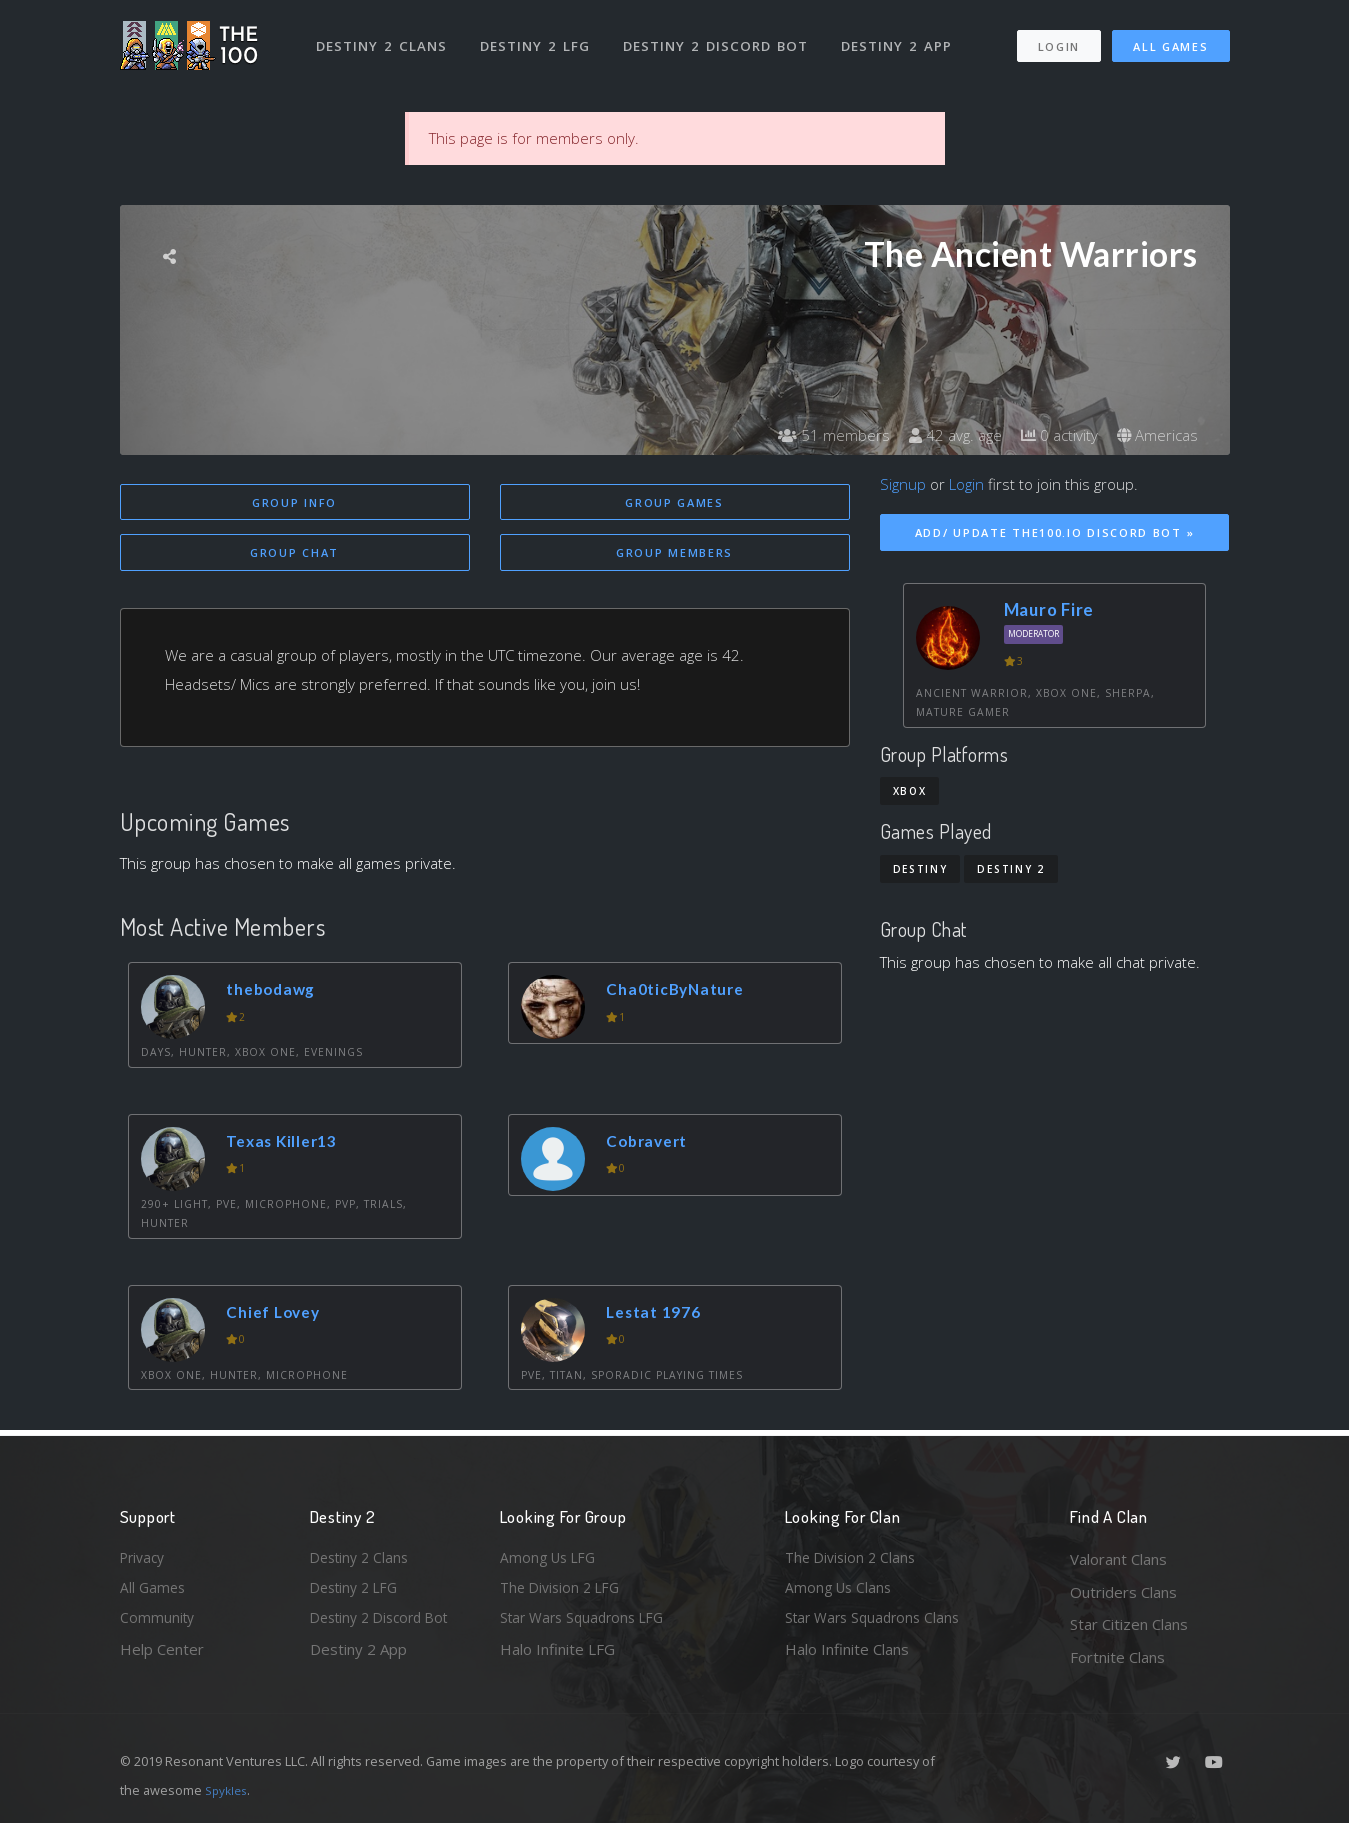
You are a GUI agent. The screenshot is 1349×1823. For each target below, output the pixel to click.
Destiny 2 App (902, 38)
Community (158, 1624)
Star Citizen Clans (1129, 1624)
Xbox (910, 791)
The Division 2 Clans (853, 1559)
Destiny (920, 869)
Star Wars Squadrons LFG (588, 1624)
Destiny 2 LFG (539, 38)
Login (1058, 38)
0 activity (1053, 435)
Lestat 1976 (660, 1315)
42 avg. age (944, 435)
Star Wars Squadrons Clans (877, 1624)
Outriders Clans (1123, 1592)
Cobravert (653, 1144)
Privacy (145, 1559)
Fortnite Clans (1117, 1657)
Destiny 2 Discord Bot (720, 38)
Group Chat (294, 554)
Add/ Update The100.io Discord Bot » (1055, 532)
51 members (819, 435)
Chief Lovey (280, 1315)
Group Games (674, 502)
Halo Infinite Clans (847, 1657)
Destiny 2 (1010, 869)
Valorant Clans (1118, 1559)
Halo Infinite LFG (557, 1657)
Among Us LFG (551, 1559)
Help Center (162, 1657)
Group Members (674, 554)
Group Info (294, 502)
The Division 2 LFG (564, 1592)
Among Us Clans (840, 1592)
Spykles (228, 1790)
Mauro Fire (1049, 609)
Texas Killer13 (288, 1144)
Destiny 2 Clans (384, 38)
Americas (1155, 435)
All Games (1170, 38)
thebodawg (277, 992)
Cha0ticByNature (683, 992)
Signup (903, 484)
